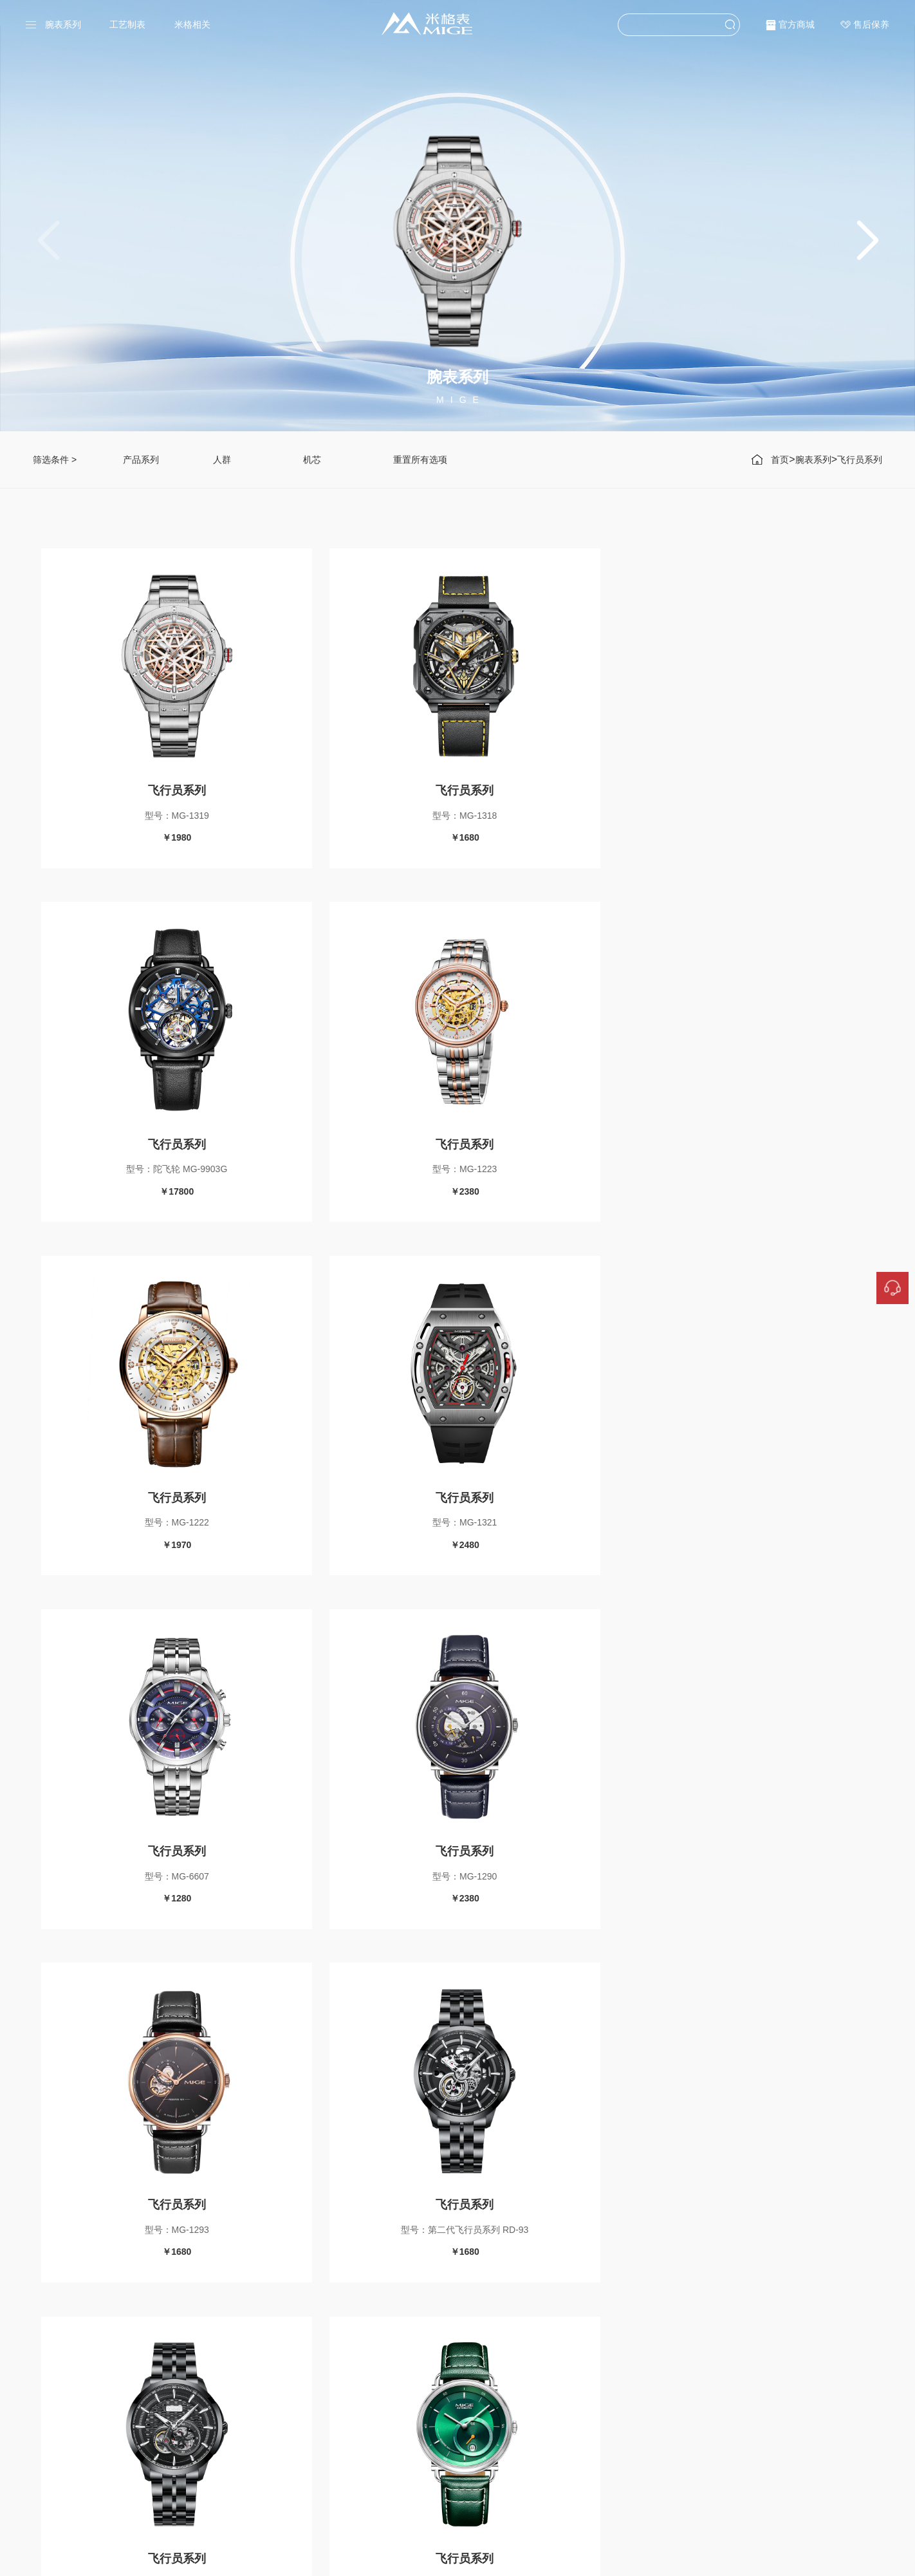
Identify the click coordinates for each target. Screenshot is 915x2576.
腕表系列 (63, 24)
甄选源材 (543, 2439)
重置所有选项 (420, 459)
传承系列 (369, 2420)
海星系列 (453, 2420)
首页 (780, 459)
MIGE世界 (545, 2458)
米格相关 (192, 24)
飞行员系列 (859, 459)
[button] (867, 241)
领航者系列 (373, 2458)
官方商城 (797, 24)
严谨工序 (543, 2420)
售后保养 (871, 24)
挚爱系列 (369, 2439)
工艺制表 (127, 24)
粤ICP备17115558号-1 (529, 2558)
